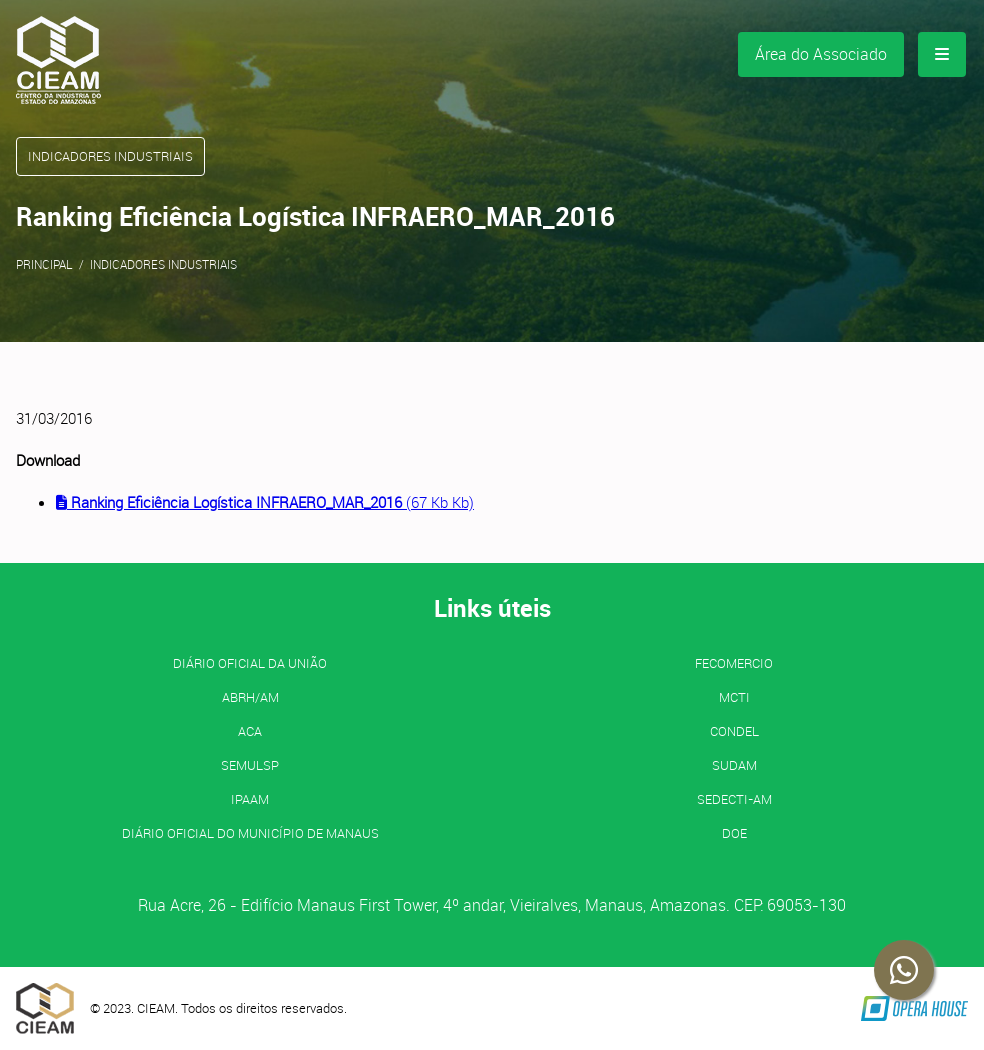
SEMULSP (250, 765)
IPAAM (250, 799)
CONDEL (734, 731)
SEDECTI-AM (734, 799)
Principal (44, 264)
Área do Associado (821, 54)
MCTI (734, 697)
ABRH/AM (250, 697)
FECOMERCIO (734, 663)
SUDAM (734, 765)
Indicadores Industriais (163, 264)
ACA (250, 731)
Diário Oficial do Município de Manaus (250, 833)
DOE (734, 833)
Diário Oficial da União (250, 663)
